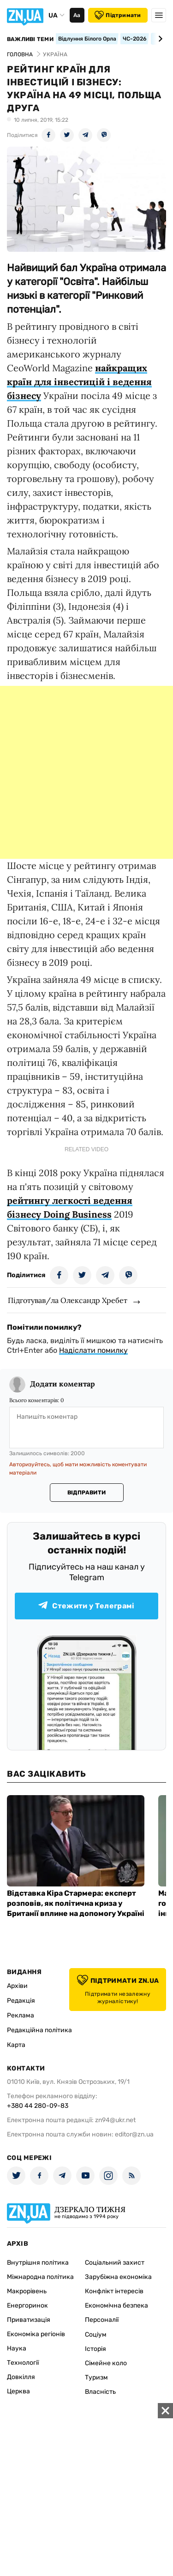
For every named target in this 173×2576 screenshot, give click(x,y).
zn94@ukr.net (115, 2120)
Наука (16, 2348)
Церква (18, 2391)
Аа (76, 15)
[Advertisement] (86, 772)
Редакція (21, 2001)
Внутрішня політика (38, 2263)
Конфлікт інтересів (114, 2291)
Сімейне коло (106, 2363)
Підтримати (118, 15)
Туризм (96, 2377)
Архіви (17, 1986)
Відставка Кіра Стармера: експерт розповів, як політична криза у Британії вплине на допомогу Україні (75, 1903)
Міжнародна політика (40, 2277)
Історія (95, 2349)
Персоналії (102, 2320)
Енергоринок (27, 2305)
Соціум (96, 2334)
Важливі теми (30, 39)
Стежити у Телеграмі (86, 1606)
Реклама (20, 2015)
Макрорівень (27, 2291)
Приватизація (28, 2320)
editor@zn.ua (134, 2134)
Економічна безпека (116, 2305)
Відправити (86, 1492)
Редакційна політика (39, 2030)
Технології (23, 2363)
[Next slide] (159, 39)
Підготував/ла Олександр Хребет (67, 1300)
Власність (100, 2392)
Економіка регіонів (36, 2334)
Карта (16, 2045)
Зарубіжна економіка (118, 2277)
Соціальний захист (114, 2263)
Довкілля (21, 2377)
